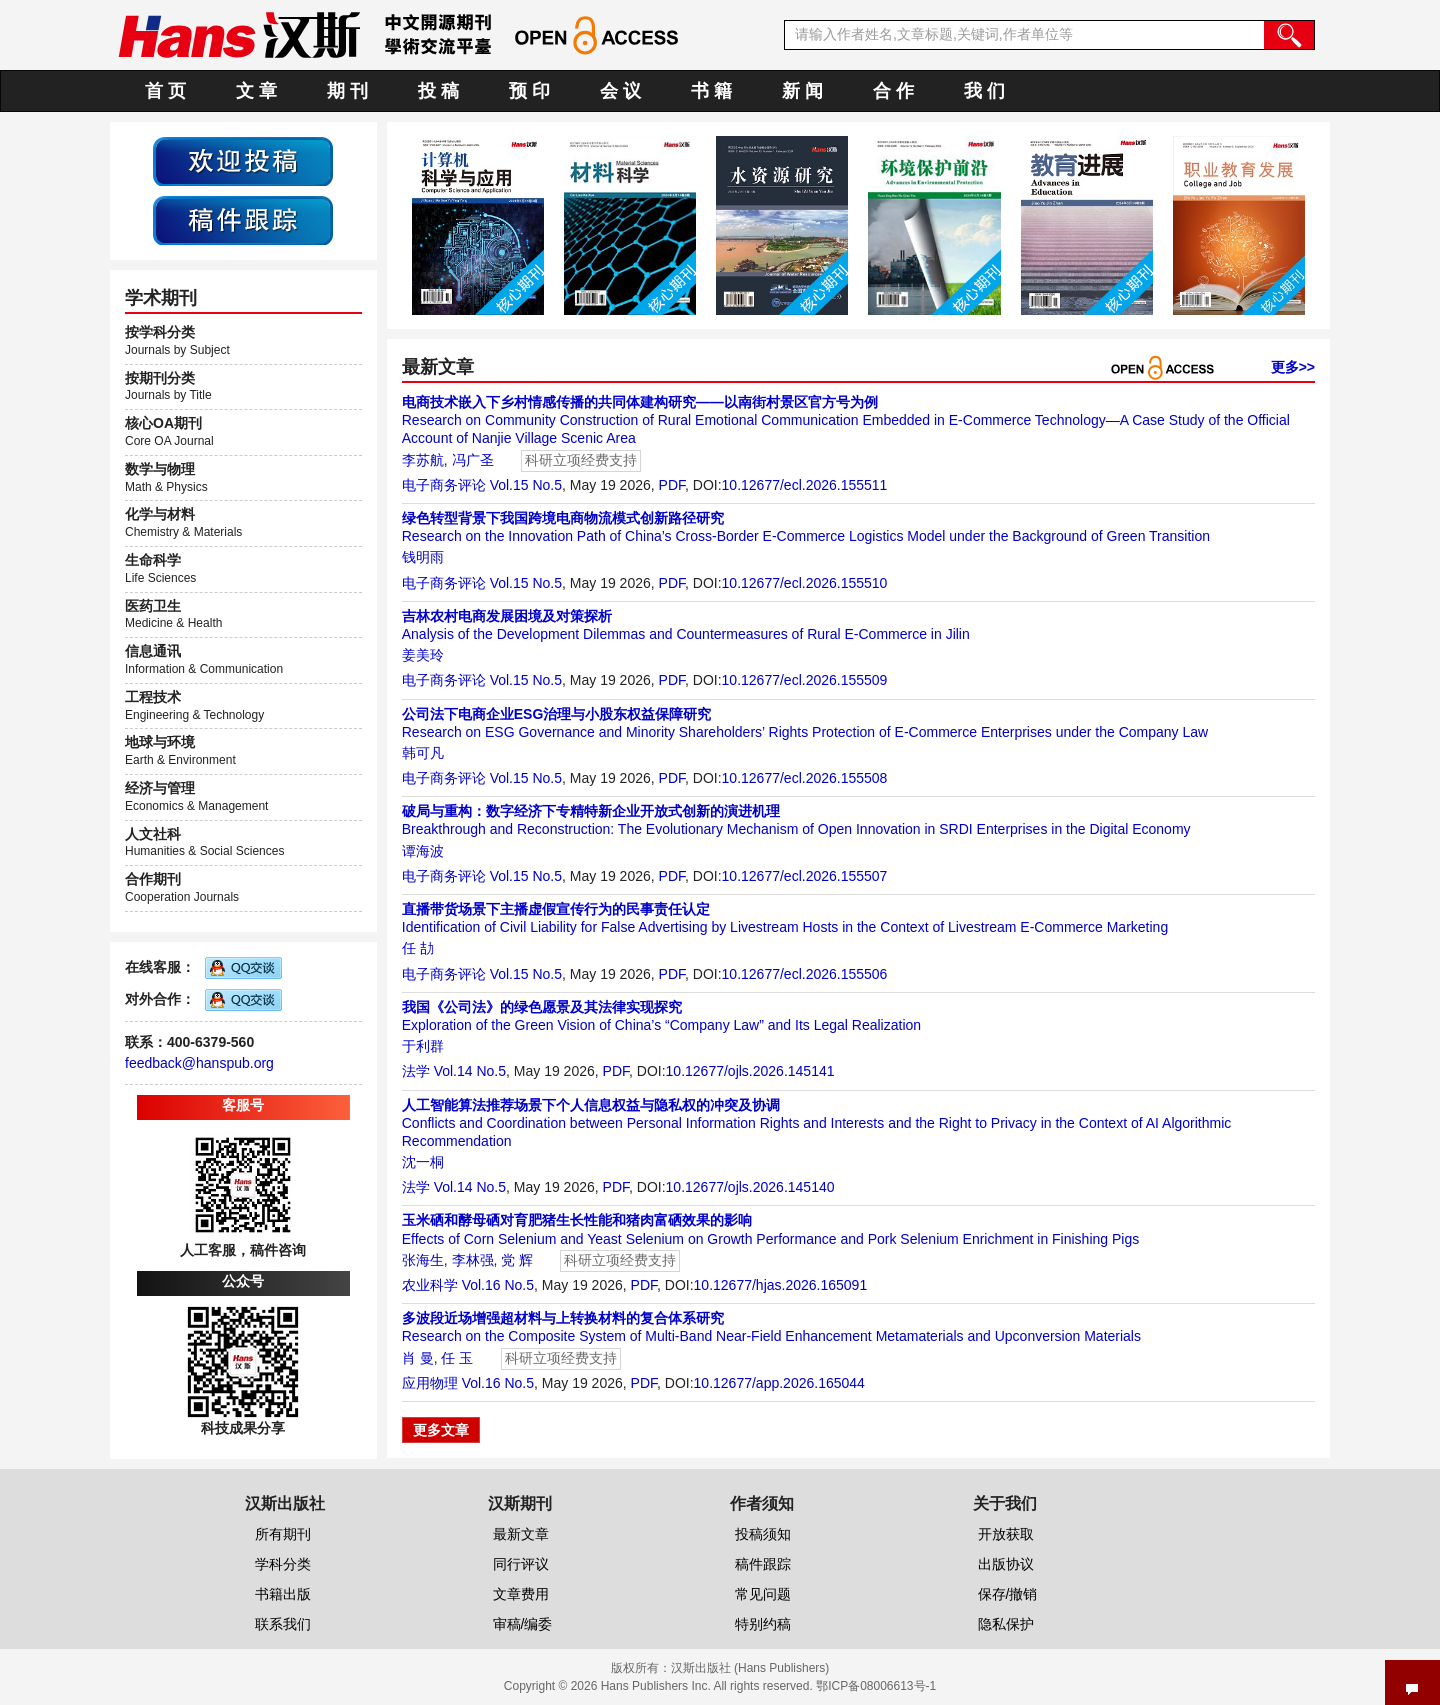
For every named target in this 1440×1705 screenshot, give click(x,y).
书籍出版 (283, 1594)
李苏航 (423, 460)
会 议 (620, 91)
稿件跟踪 (763, 1564)
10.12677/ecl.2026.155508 (805, 778)
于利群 (423, 1046)
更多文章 (441, 1430)
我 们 (984, 91)
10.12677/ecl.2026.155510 (805, 583)
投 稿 (438, 91)
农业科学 (430, 1285)
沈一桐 (423, 1162)
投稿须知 (763, 1534)
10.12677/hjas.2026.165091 (781, 1285)
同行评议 (521, 1564)
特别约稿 (763, 1624)
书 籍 (711, 91)
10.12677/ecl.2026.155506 (805, 974)
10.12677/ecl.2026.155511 (805, 485)
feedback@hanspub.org (199, 1063)
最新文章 (521, 1534)
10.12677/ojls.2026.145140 (750, 1187)
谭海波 (423, 851)
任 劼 (418, 948)
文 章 (256, 91)
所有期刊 (283, 1534)
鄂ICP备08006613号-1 (876, 1686)
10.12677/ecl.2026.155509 (805, 680)
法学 (416, 1071)
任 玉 (457, 1358)
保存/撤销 (1008, 1594)
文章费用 (521, 1594)
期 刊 (347, 91)
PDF (672, 485)
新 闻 (802, 91)
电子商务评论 (444, 485)
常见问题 (763, 1594)
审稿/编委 (523, 1624)
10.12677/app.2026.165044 (779, 1383)
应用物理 (430, 1383)
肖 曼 (418, 1358)
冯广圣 (473, 460)
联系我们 (283, 1624)
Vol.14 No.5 (470, 1071)
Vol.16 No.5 (498, 1285)
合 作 (893, 91)
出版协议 (1006, 1564)
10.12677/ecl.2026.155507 (805, 876)
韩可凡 (423, 753)
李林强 (473, 1260)
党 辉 (517, 1260)
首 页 (165, 91)
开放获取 (1006, 1534)
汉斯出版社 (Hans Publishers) (750, 1668)
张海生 (423, 1260)
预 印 (529, 91)
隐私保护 (1006, 1624)
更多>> (1293, 367)
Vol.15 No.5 (526, 485)
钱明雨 (423, 557)
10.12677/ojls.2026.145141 (750, 1071)
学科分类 (283, 1564)
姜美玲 (423, 655)
